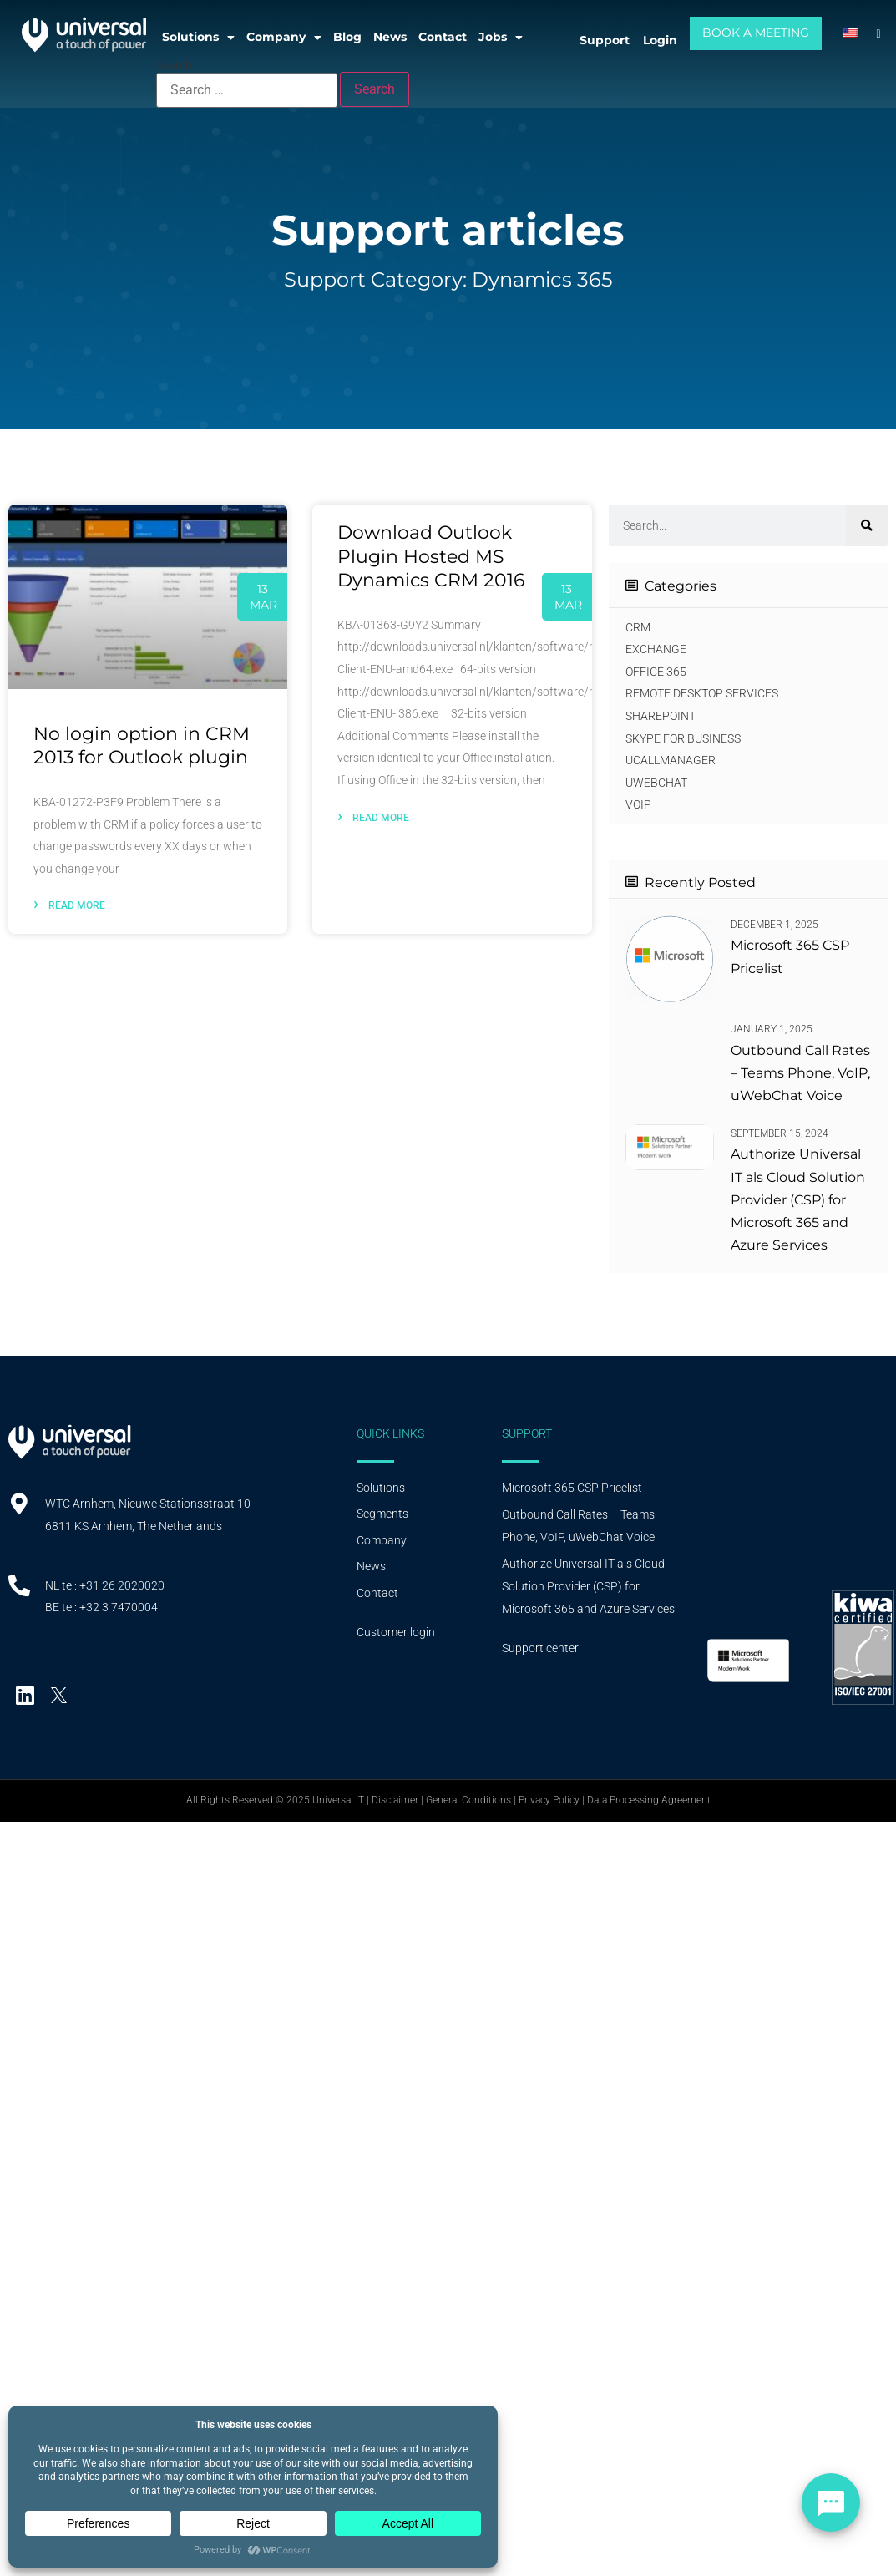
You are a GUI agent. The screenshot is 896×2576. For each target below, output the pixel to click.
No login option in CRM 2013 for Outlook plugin (141, 746)
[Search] (867, 525)
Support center (540, 1648)
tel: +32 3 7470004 (110, 1607)
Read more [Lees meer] (69, 903)
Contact (442, 36)
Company (283, 37)
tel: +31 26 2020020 (113, 1585)
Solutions (198, 37)
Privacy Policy (549, 1800)
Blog (347, 36)
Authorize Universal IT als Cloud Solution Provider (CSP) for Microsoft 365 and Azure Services (798, 1199)
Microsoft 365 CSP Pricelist (572, 1487)
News (390, 36)
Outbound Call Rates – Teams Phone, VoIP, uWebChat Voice (800, 1072)
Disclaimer (395, 1800)
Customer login (396, 1632)
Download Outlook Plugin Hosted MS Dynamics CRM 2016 (430, 556)
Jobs (500, 37)
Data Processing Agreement (649, 1800)
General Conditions (468, 1800)
